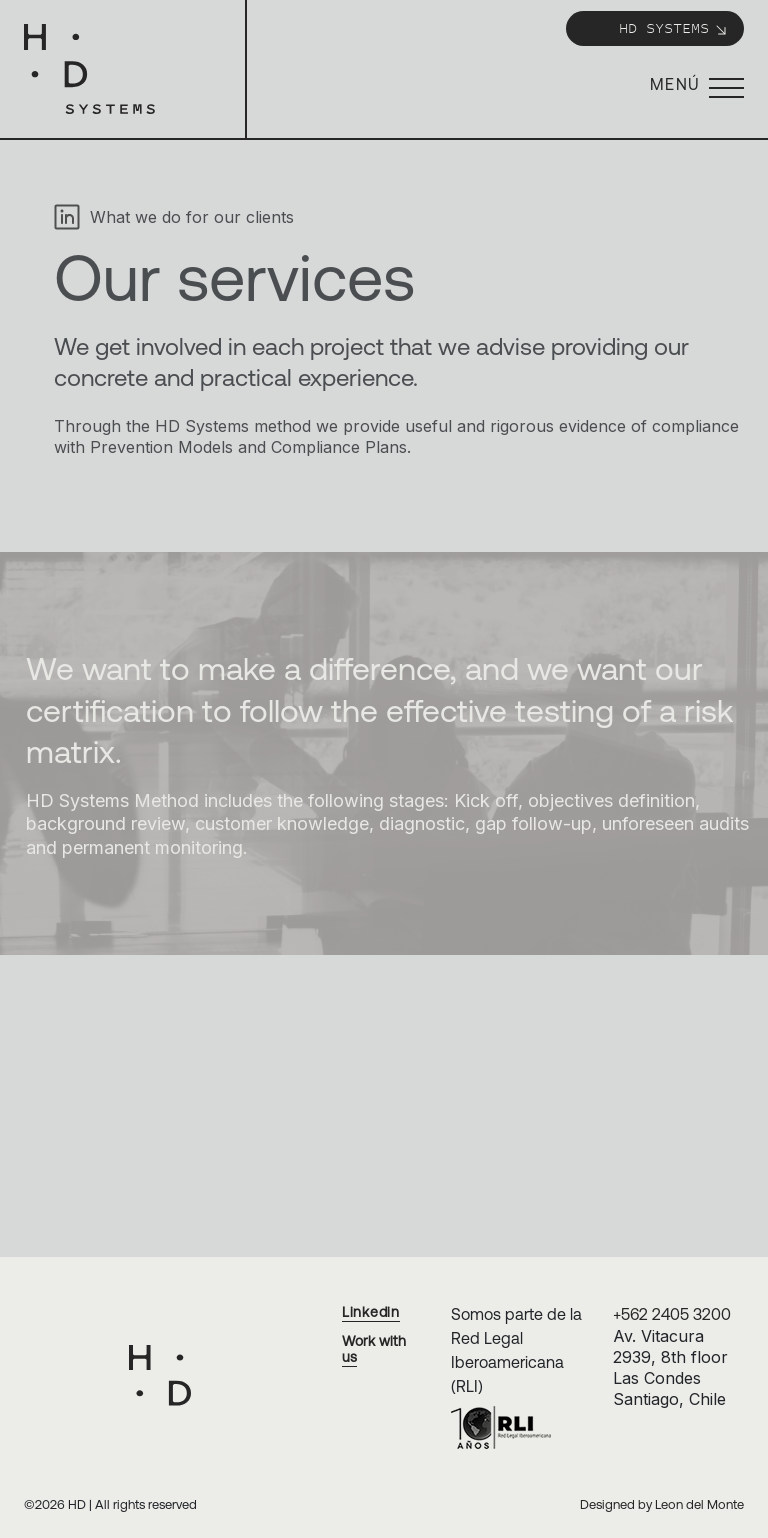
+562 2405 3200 (672, 1314)
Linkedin (371, 1312)
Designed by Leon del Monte (662, 1504)
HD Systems (674, 27)
